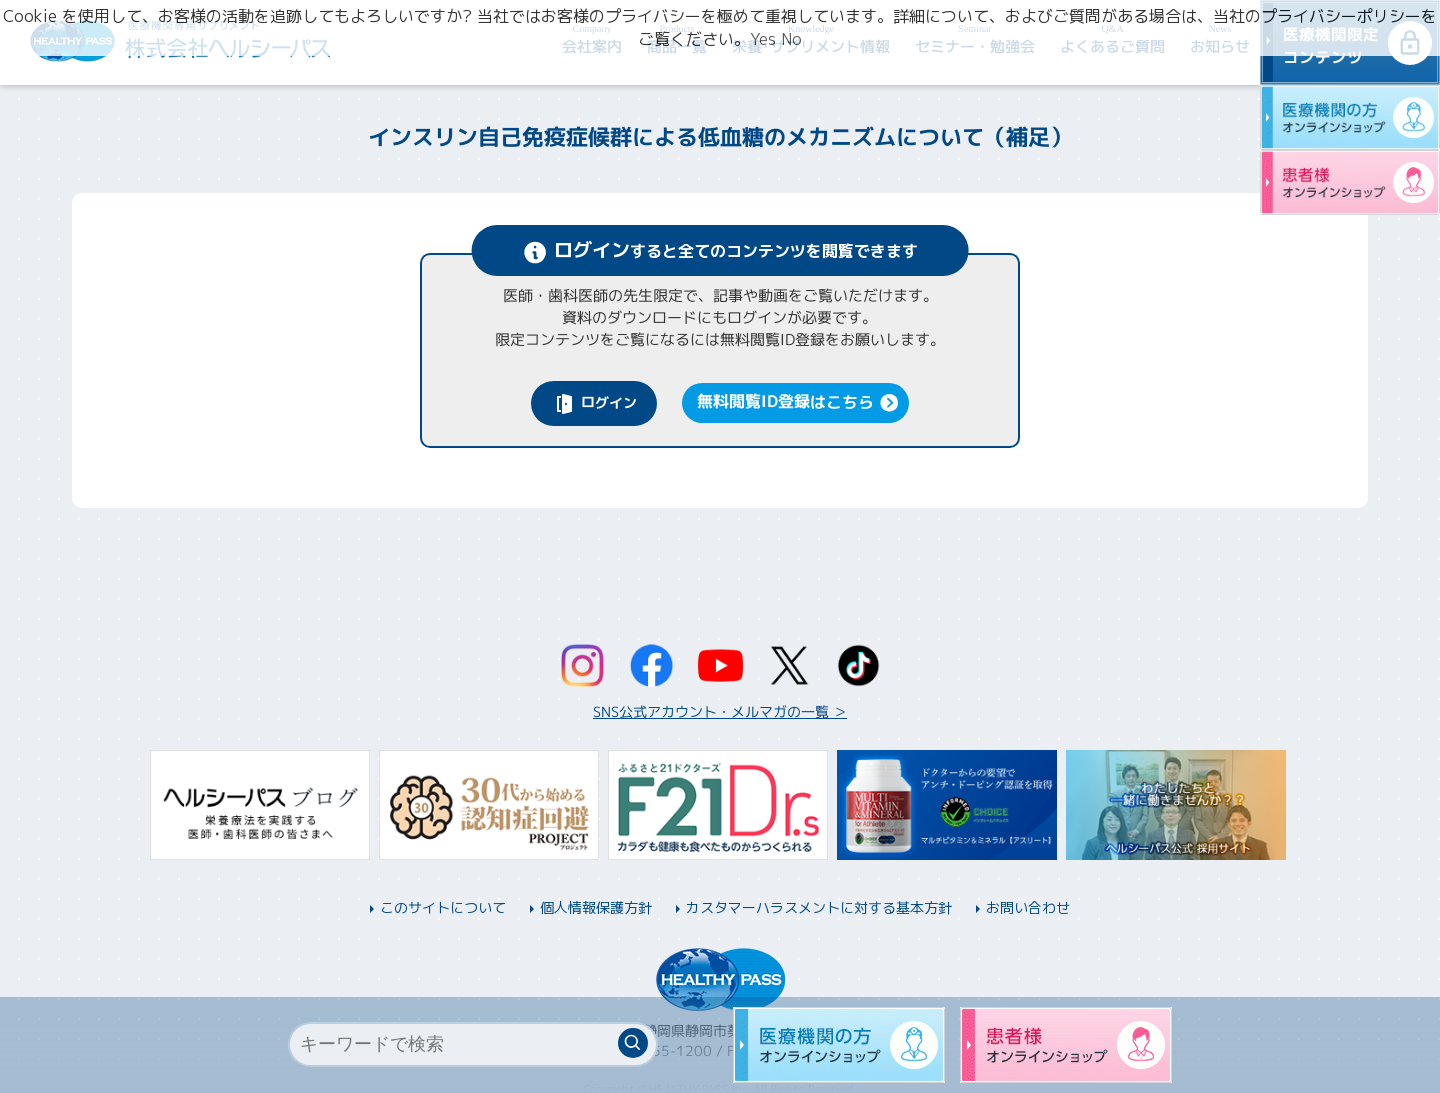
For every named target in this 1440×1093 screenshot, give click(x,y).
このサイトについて (443, 907)
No (791, 39)
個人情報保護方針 (596, 907)
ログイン (609, 401)
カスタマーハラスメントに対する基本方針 (819, 907)
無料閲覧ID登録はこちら (785, 401)
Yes (763, 39)
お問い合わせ (1028, 907)
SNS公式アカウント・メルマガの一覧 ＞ (720, 711)
